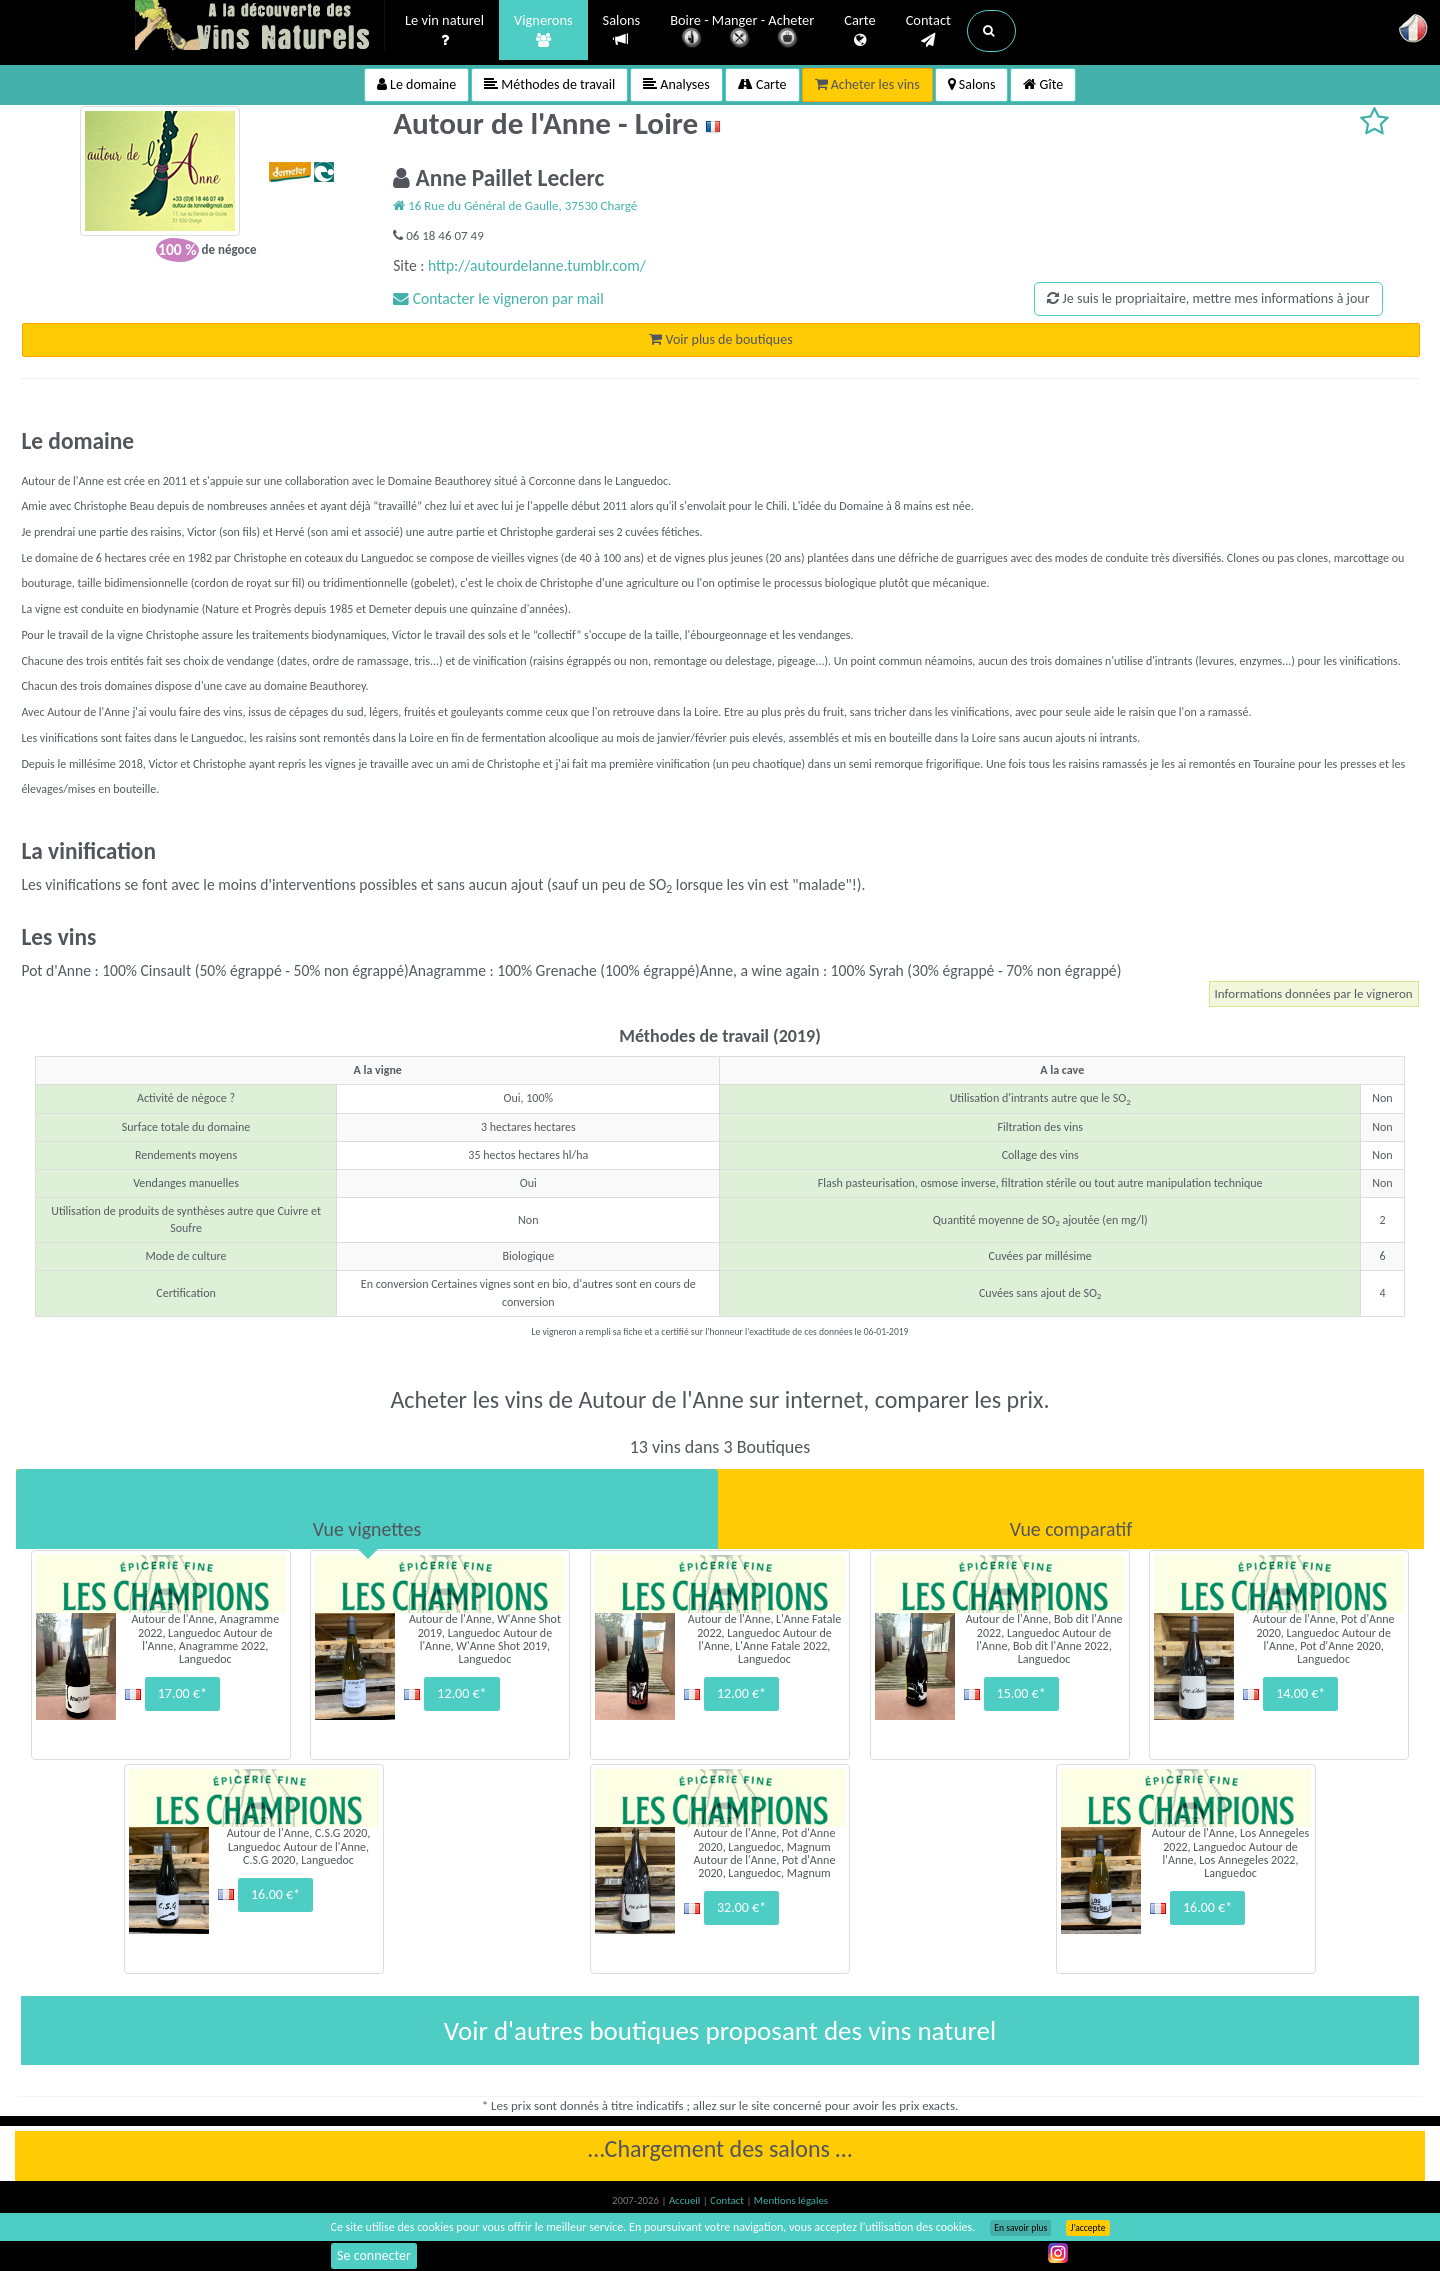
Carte (859, 31)
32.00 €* (741, 1907)
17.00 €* (182, 1693)
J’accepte (1087, 2228)
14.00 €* (1300, 1693)
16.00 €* (275, 1894)
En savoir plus (1020, 2228)
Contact (928, 31)
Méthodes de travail (549, 84)
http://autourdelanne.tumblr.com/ (537, 265)
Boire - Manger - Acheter (742, 32)
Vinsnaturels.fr (260, 27)
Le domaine (416, 84)
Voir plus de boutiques (720, 339)
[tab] (367, 1509)
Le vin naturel (444, 31)
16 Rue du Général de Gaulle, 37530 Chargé (515, 205)
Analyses (676, 84)
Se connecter (374, 2255)
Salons (622, 30)
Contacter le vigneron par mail (498, 298)
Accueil (686, 2200)
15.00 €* (1021, 1693)
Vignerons (543, 31)
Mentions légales (791, 2200)
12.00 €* (461, 1693)
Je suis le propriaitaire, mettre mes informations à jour (1208, 298)
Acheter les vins (867, 84)
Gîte (1043, 84)
